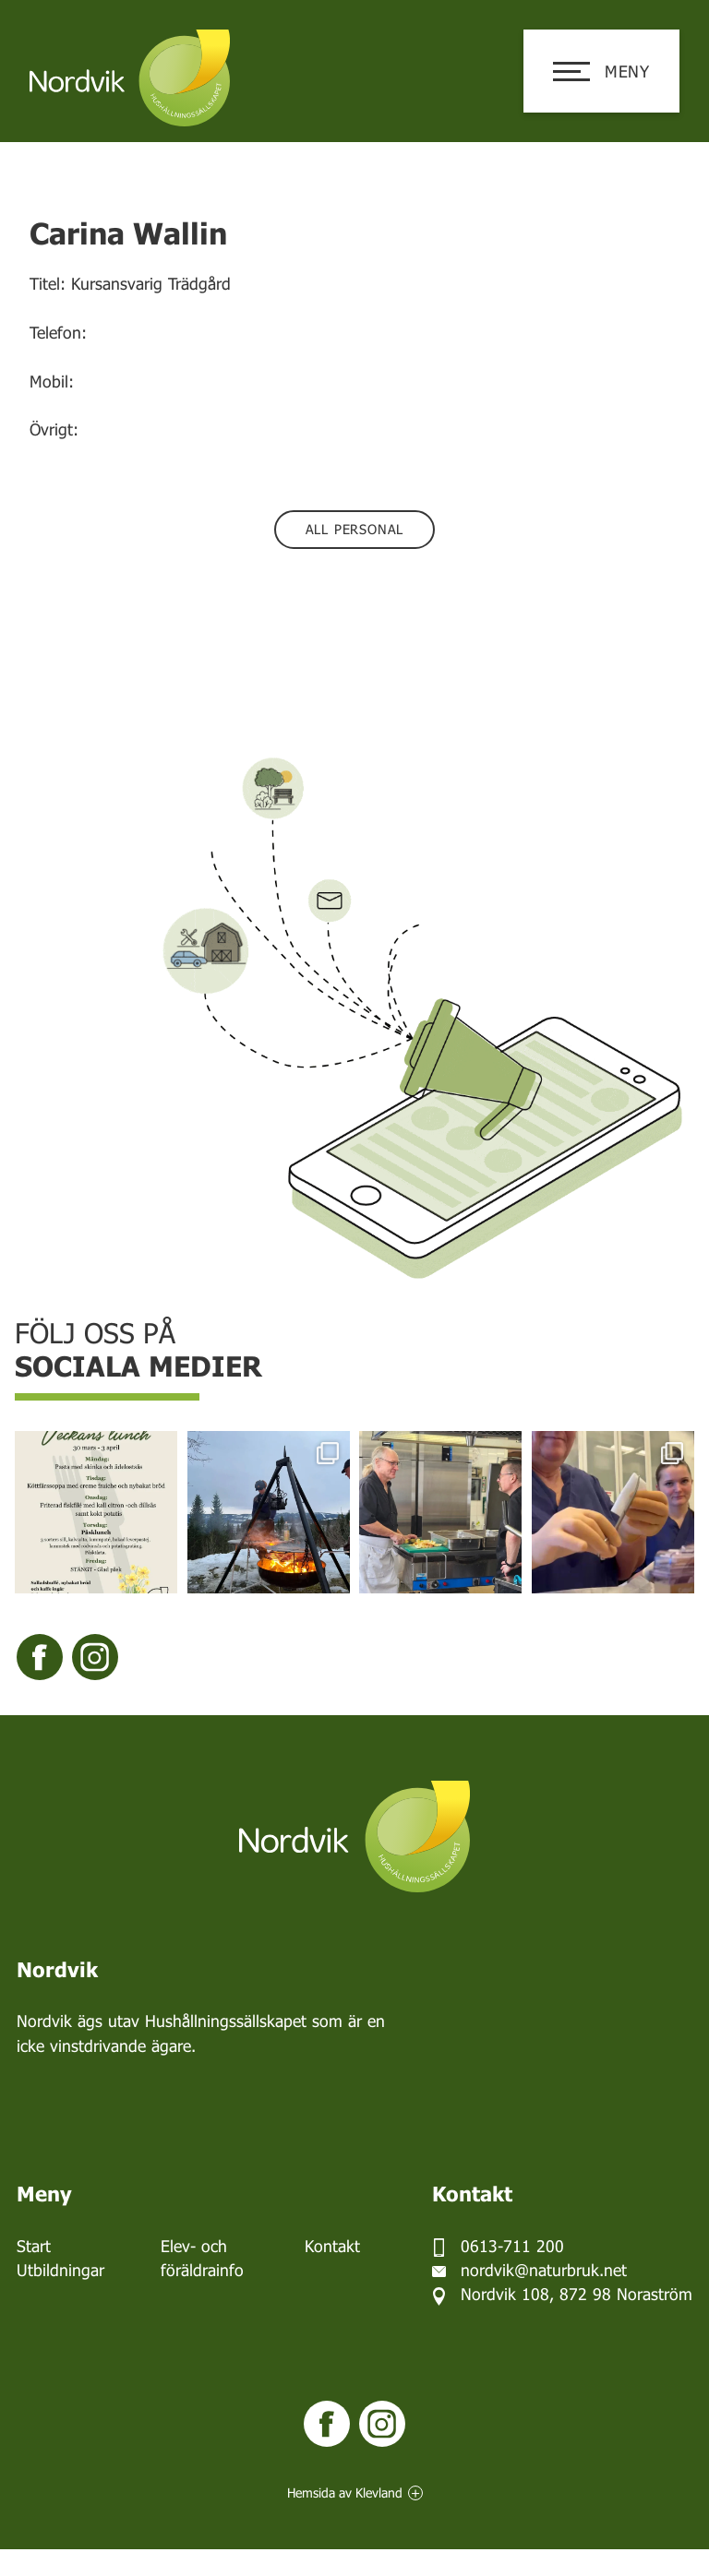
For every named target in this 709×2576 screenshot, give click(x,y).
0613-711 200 (512, 2246)
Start (34, 2246)
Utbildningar (60, 2270)
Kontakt (332, 2246)
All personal (355, 529)
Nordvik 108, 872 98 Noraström (576, 2294)
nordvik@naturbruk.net (544, 2270)
